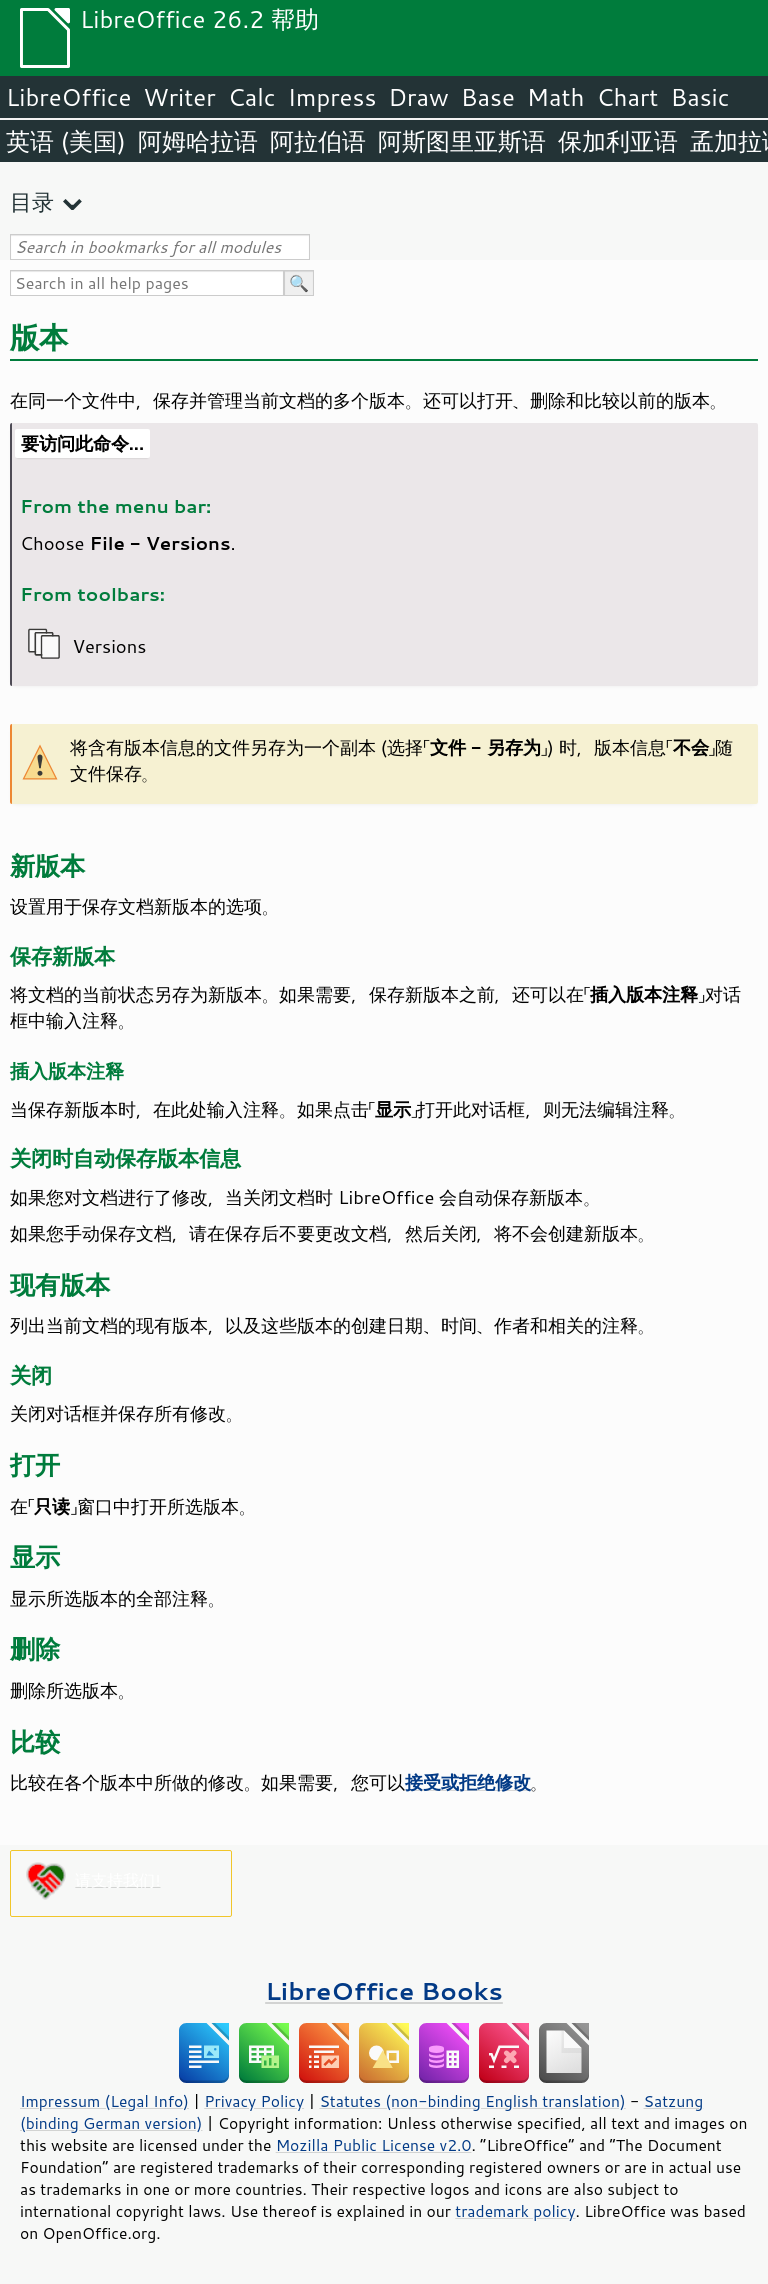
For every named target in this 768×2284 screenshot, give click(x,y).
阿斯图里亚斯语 (462, 141)
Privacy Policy (254, 2101)
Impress (332, 97)
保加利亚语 (618, 141)
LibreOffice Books (384, 1990)
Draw (418, 97)
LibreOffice (68, 97)
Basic (699, 97)
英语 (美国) (66, 141)
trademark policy (515, 2211)
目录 (32, 201)
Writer (179, 97)
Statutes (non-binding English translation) (472, 2101)
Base (488, 97)
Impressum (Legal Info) (104, 2101)
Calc (252, 97)
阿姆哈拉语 (198, 141)
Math (556, 97)
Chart (627, 97)
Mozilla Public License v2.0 (374, 2145)
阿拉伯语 (318, 141)
